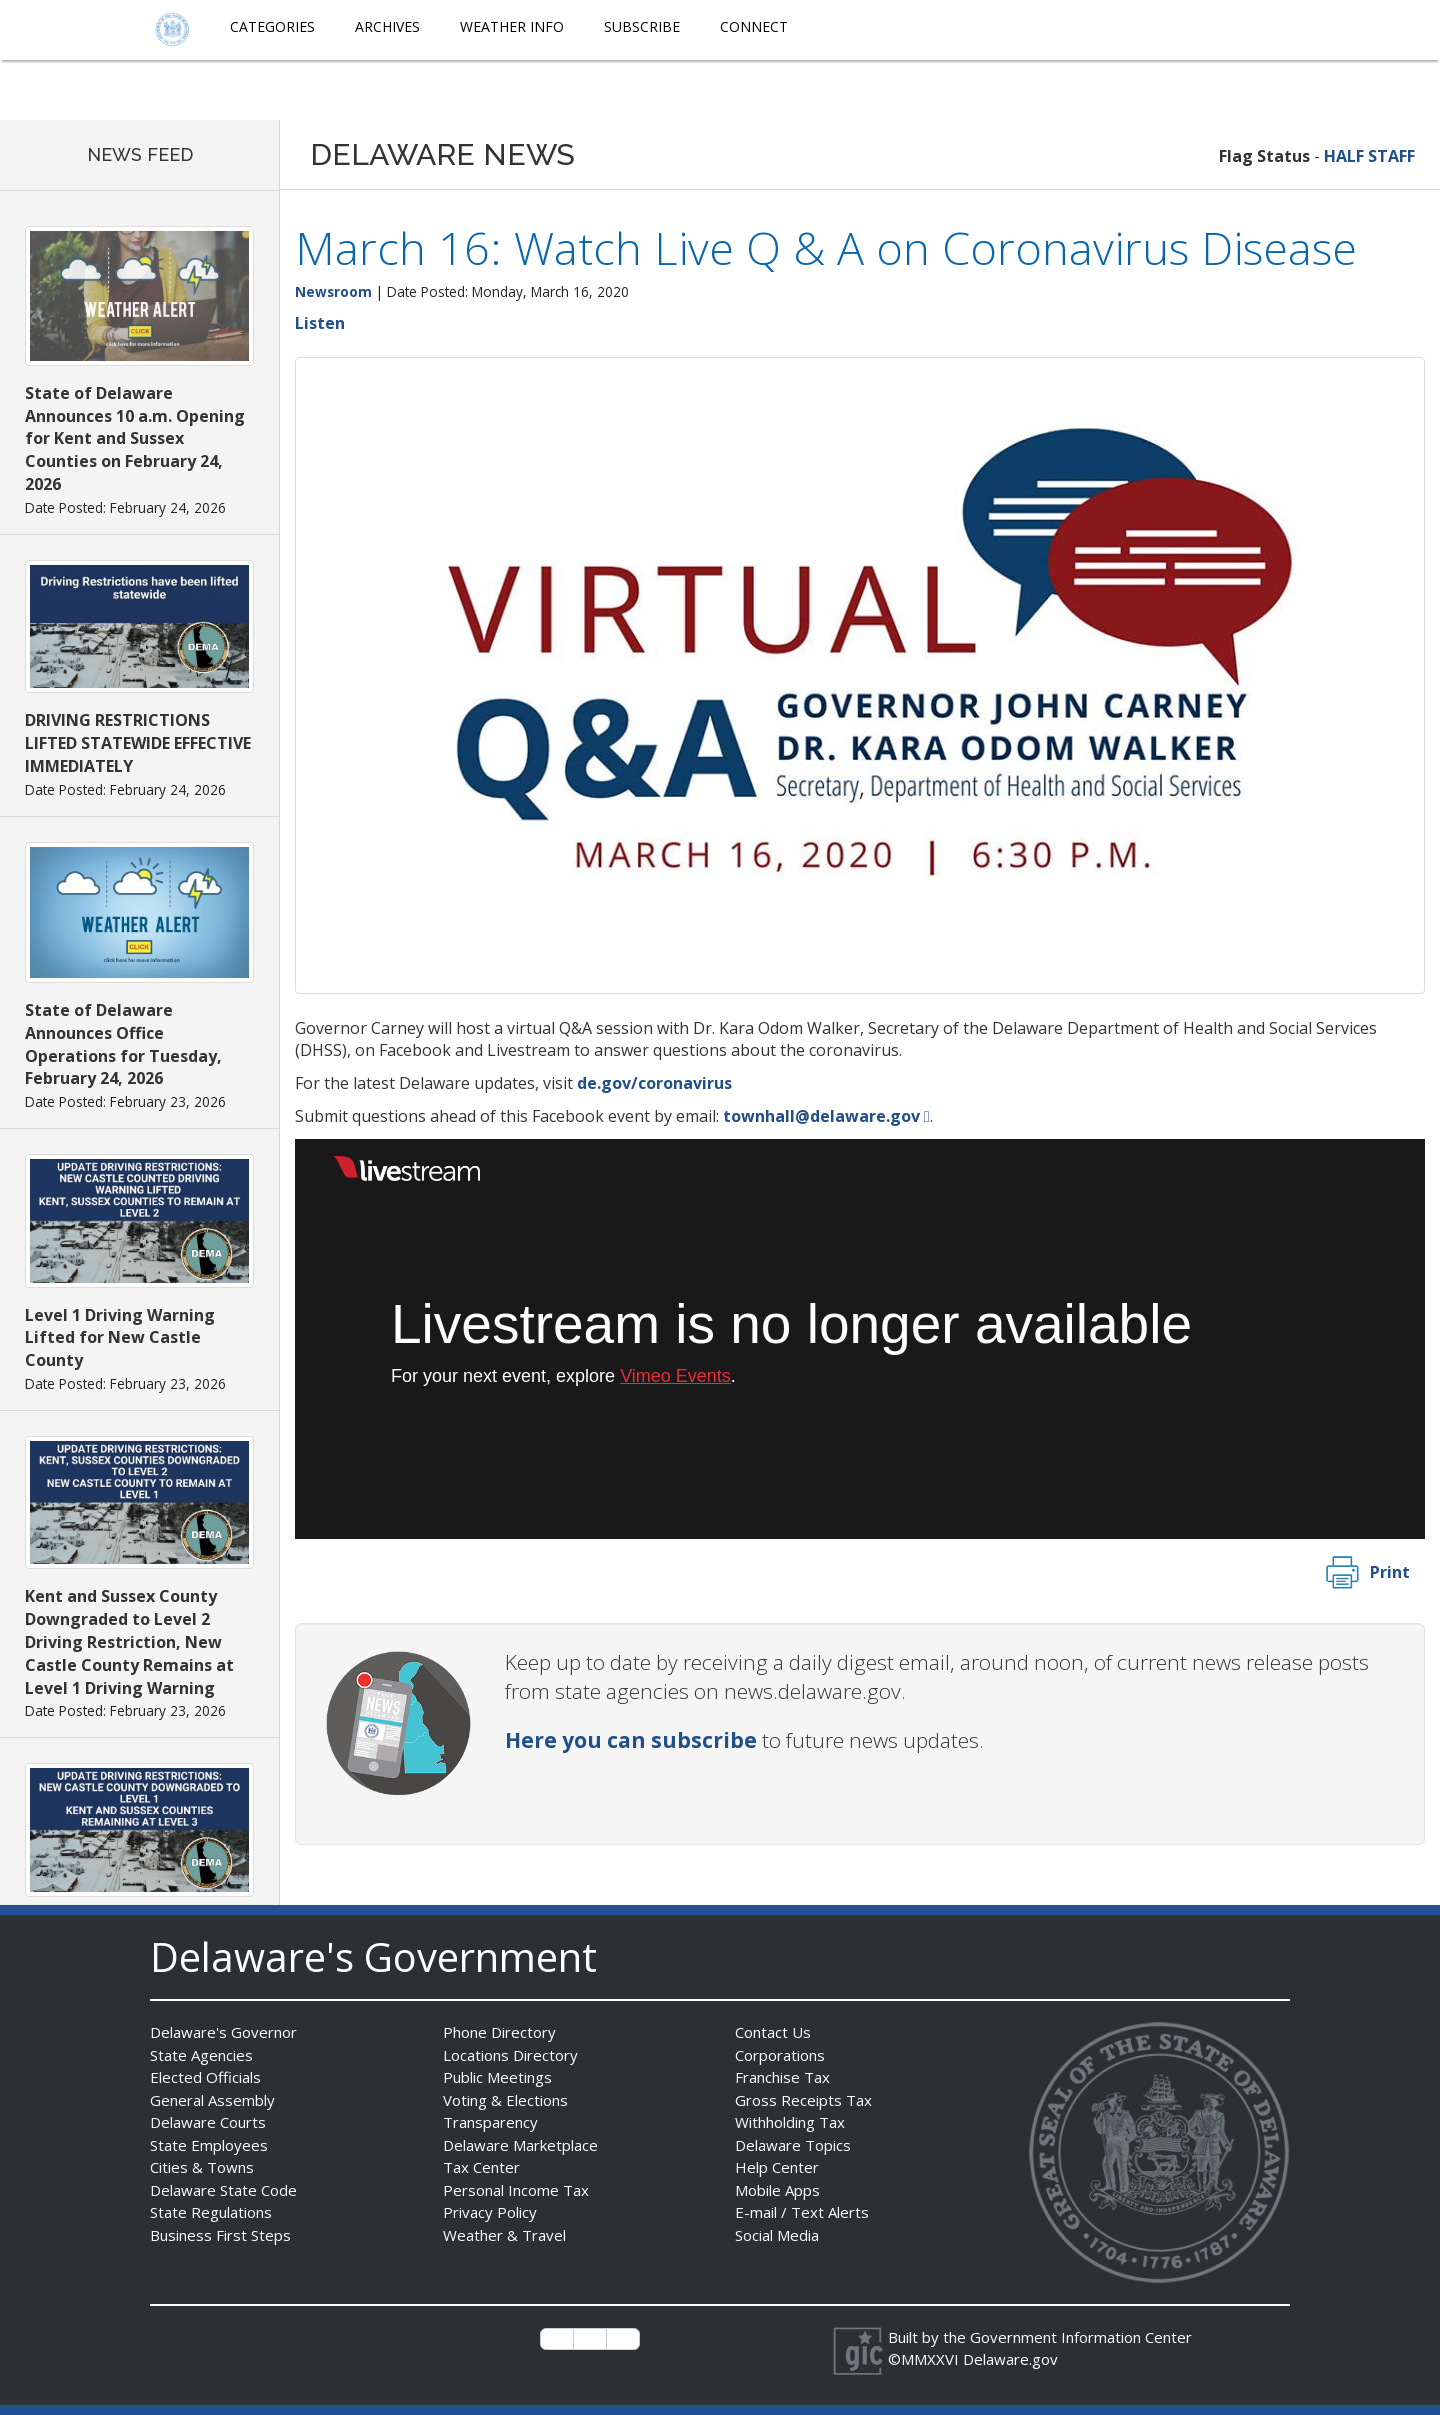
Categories (272, 26)
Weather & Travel (504, 2235)
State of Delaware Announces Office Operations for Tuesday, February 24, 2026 (123, 1044)
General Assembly (212, 2100)
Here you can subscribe (631, 1740)
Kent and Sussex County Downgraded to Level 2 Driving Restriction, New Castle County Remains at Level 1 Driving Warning (129, 1641)
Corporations (780, 2055)
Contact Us (773, 2032)
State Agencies (201, 2055)
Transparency (490, 2122)
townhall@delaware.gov (821, 1116)
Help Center (777, 2167)
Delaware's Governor (223, 2032)
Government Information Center (1081, 2337)
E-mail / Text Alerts (802, 2212)
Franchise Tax (782, 2077)
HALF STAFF (1369, 156)
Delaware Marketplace (520, 2145)
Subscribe (642, 26)
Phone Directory (499, 2032)
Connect (754, 26)
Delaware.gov (1010, 2359)
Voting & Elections (505, 2100)
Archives (387, 26)
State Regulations (211, 2212)
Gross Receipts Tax (803, 2100)
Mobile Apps (777, 2190)
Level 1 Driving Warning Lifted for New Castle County (120, 1338)
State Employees (209, 2145)
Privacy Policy (490, 2212)
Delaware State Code (223, 2190)
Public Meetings (497, 2077)
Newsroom (333, 291)
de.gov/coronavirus (654, 1083)
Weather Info (512, 26)
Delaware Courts (208, 2122)
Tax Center (481, 2167)
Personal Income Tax (516, 2190)
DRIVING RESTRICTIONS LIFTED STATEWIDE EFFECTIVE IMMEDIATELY (138, 743)
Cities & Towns (202, 2167)
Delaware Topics (793, 2145)
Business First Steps (220, 2235)
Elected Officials (205, 2077)
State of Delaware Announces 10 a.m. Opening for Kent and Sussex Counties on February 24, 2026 (135, 438)
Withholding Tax (790, 2122)
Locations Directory (510, 2055)
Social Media (777, 2235)
